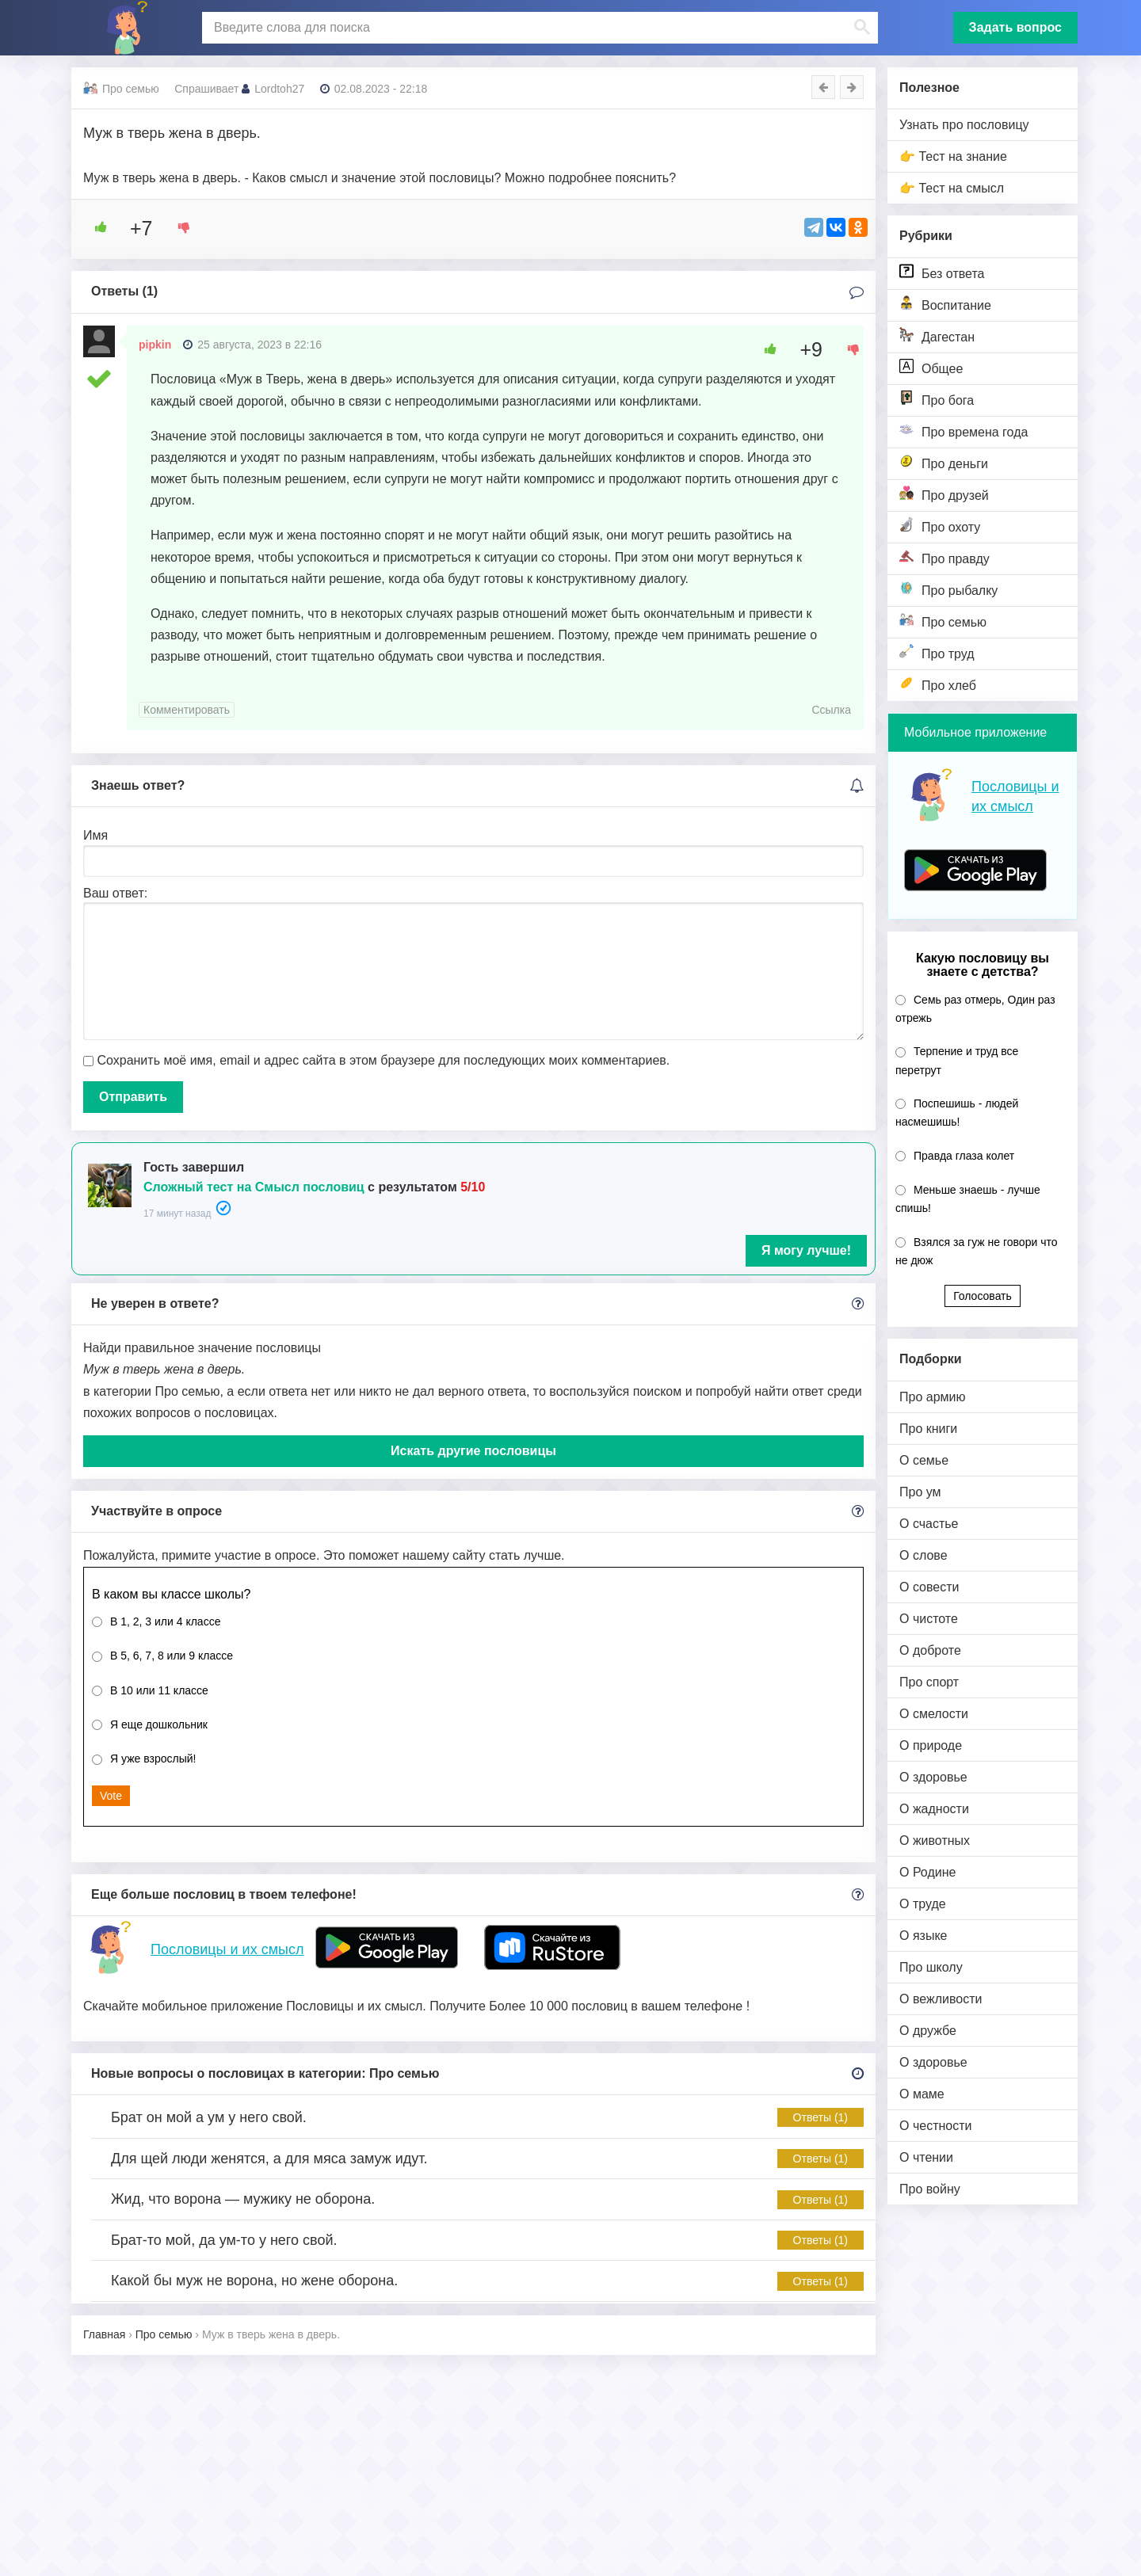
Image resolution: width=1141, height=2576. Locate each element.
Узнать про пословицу (964, 124)
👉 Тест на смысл (951, 188)
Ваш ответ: (115, 893)
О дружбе (927, 2030)
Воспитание (945, 303)
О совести (929, 1587)
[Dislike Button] (178, 227)
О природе (930, 1745)
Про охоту (939, 525)
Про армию (932, 1397)
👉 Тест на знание (953, 156)
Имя (95, 835)
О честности (935, 2125)
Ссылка (831, 709)
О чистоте (928, 1618)
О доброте (930, 1650)
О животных (934, 1840)
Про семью (942, 620)
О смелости (933, 1714)
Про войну (929, 2189)
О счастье (929, 1523)
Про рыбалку (948, 589)
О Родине (927, 1872)
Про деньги (943, 462)
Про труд (937, 652)
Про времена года (963, 430)
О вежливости (940, 1999)
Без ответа (941, 272)
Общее (931, 367)
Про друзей (944, 494)
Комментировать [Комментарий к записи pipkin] (186, 709)
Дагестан (937, 335)
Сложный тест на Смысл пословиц (253, 1187)
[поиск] (538, 28)
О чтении (926, 2157)
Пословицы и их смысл (227, 1949)
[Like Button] (95, 227)
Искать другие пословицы (473, 1451)
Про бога (936, 399)
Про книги (928, 1428)
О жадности (934, 1809)
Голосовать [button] (982, 1296)
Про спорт (929, 1682)
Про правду (944, 557)
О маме (921, 2094)
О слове (923, 1555)
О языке (923, 1935)
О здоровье (933, 1777)
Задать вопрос (1015, 27)
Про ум (920, 1492)
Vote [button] (111, 1795)
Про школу (931, 1967)
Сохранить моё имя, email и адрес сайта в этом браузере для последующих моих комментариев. (383, 1060)
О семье (923, 1460)
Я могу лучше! (806, 1250)
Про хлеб (937, 684)
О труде (922, 1904)
